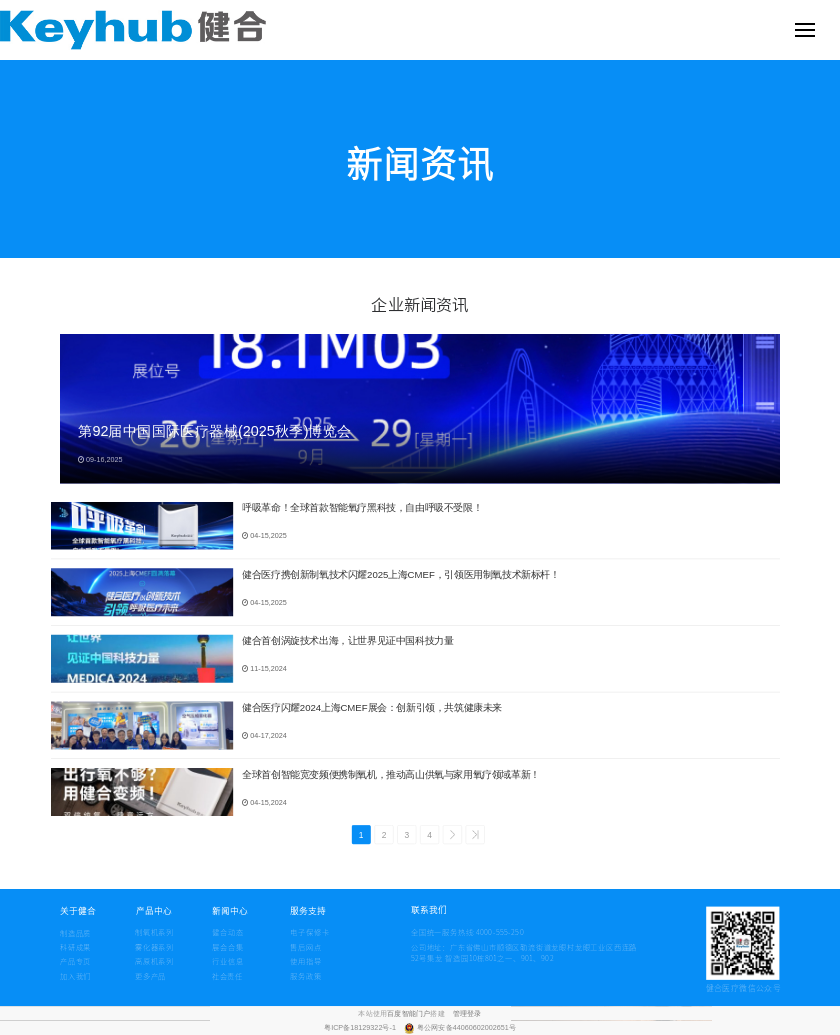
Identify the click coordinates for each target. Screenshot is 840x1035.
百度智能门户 (408, 1013)
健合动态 (227, 932)
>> (475, 835)
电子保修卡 (309, 932)
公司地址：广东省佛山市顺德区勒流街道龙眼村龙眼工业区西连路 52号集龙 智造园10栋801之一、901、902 (524, 953)
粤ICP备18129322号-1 (361, 1028)
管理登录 (467, 1013)
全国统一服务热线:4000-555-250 (433, 932)
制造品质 (75, 933)
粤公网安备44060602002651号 (466, 1028)
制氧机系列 (154, 932)
